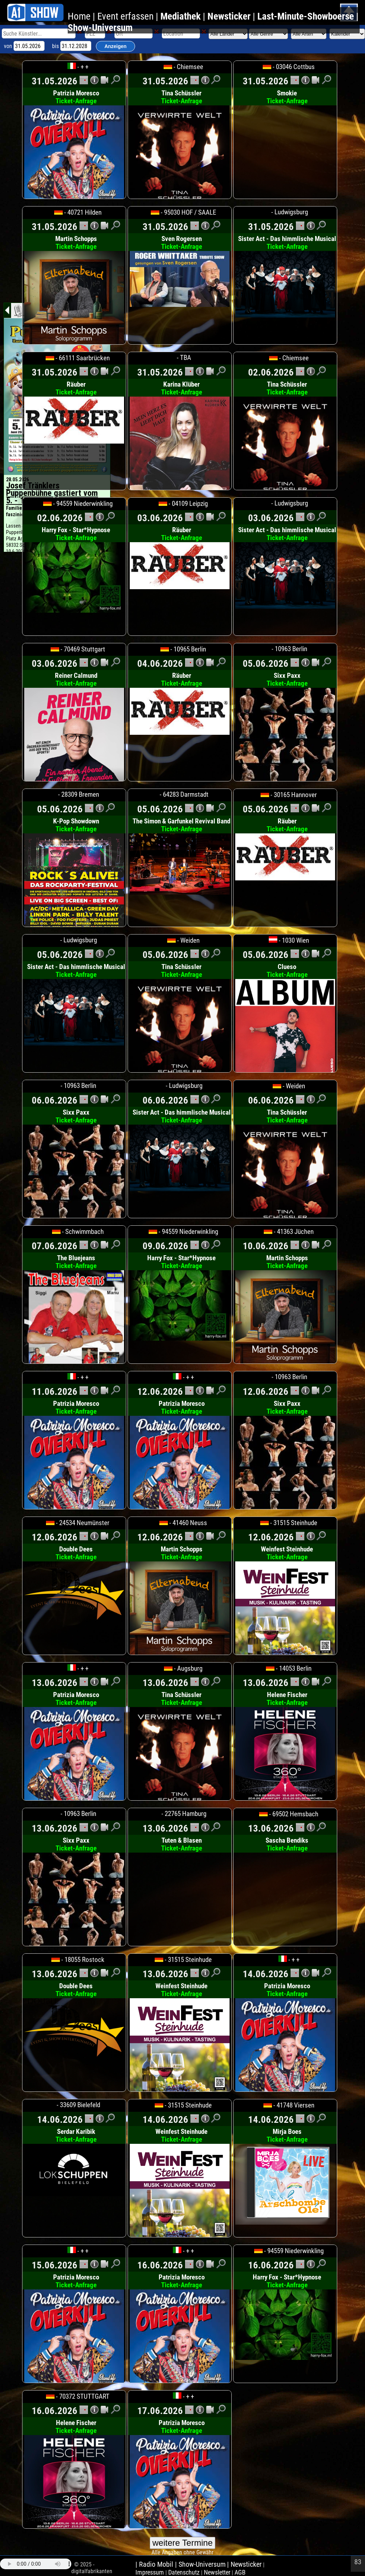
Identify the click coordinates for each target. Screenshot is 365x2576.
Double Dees (76, 1553)
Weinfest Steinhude (287, 1553)
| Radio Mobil (155, 2564)
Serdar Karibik (76, 2135)
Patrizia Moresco (76, 97)
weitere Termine (183, 2543)
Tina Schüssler (181, 97)
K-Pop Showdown (76, 825)
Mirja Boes (287, 2135)
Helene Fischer (287, 1699)
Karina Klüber (181, 388)
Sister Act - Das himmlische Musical (287, 243)
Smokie (287, 97)
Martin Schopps (76, 243)
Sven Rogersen (181, 243)
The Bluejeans (76, 1262)
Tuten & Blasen (181, 1844)
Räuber (76, 388)
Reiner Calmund (76, 679)
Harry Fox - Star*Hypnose (76, 534)
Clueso (287, 971)
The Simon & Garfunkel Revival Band (181, 825)
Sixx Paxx (287, 679)
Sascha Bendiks (287, 1844)
